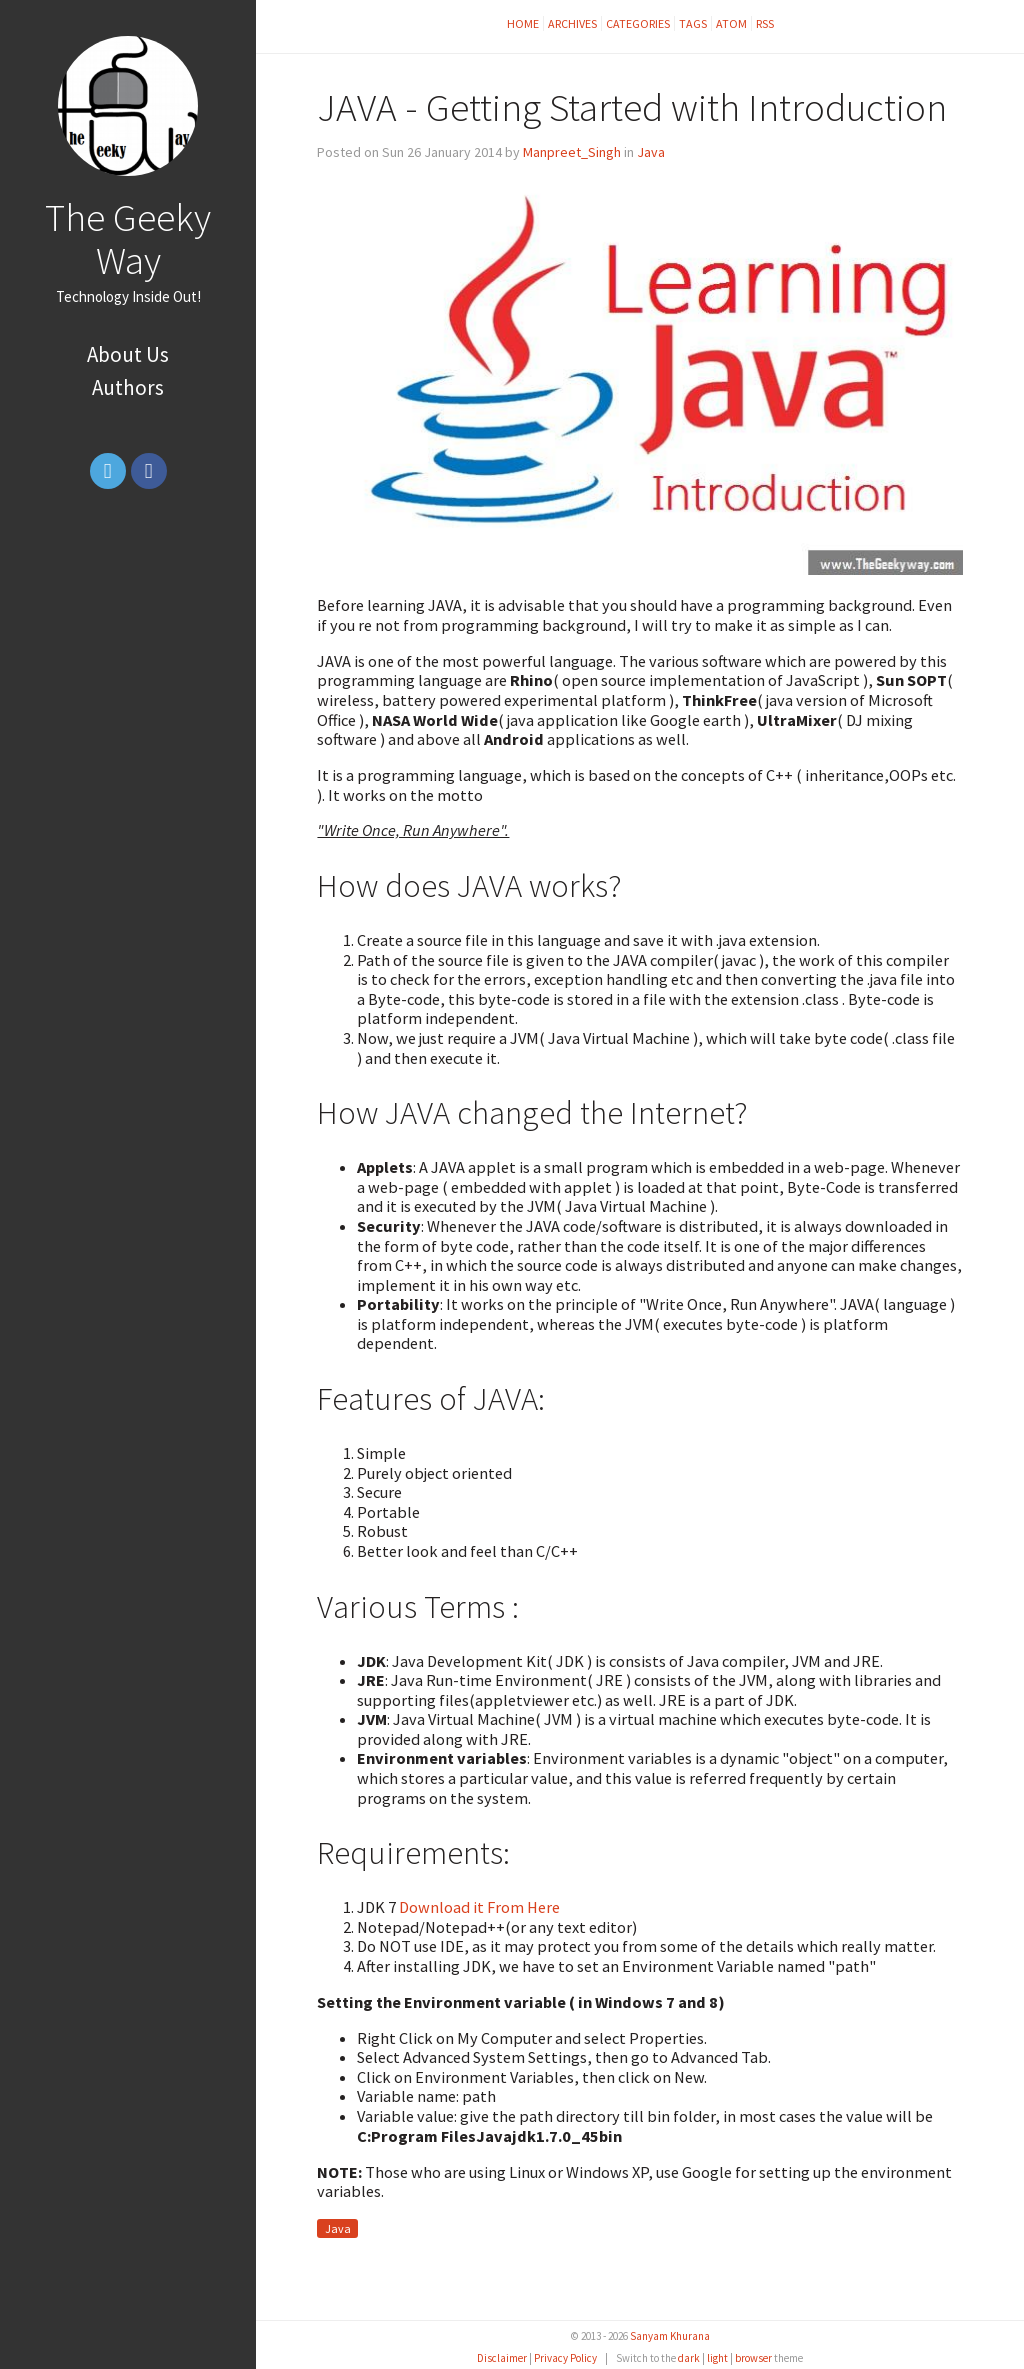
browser (753, 2358)
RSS (765, 23)
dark (689, 2358)
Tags (693, 23)
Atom (731, 23)
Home (523, 23)
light (717, 2358)
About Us (128, 354)
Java (651, 152)
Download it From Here (479, 1907)
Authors (128, 387)
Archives (572, 23)
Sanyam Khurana (670, 2336)
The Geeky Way (128, 238)
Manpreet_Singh (572, 152)
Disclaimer (502, 2358)
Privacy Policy (565, 2358)
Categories (638, 23)
